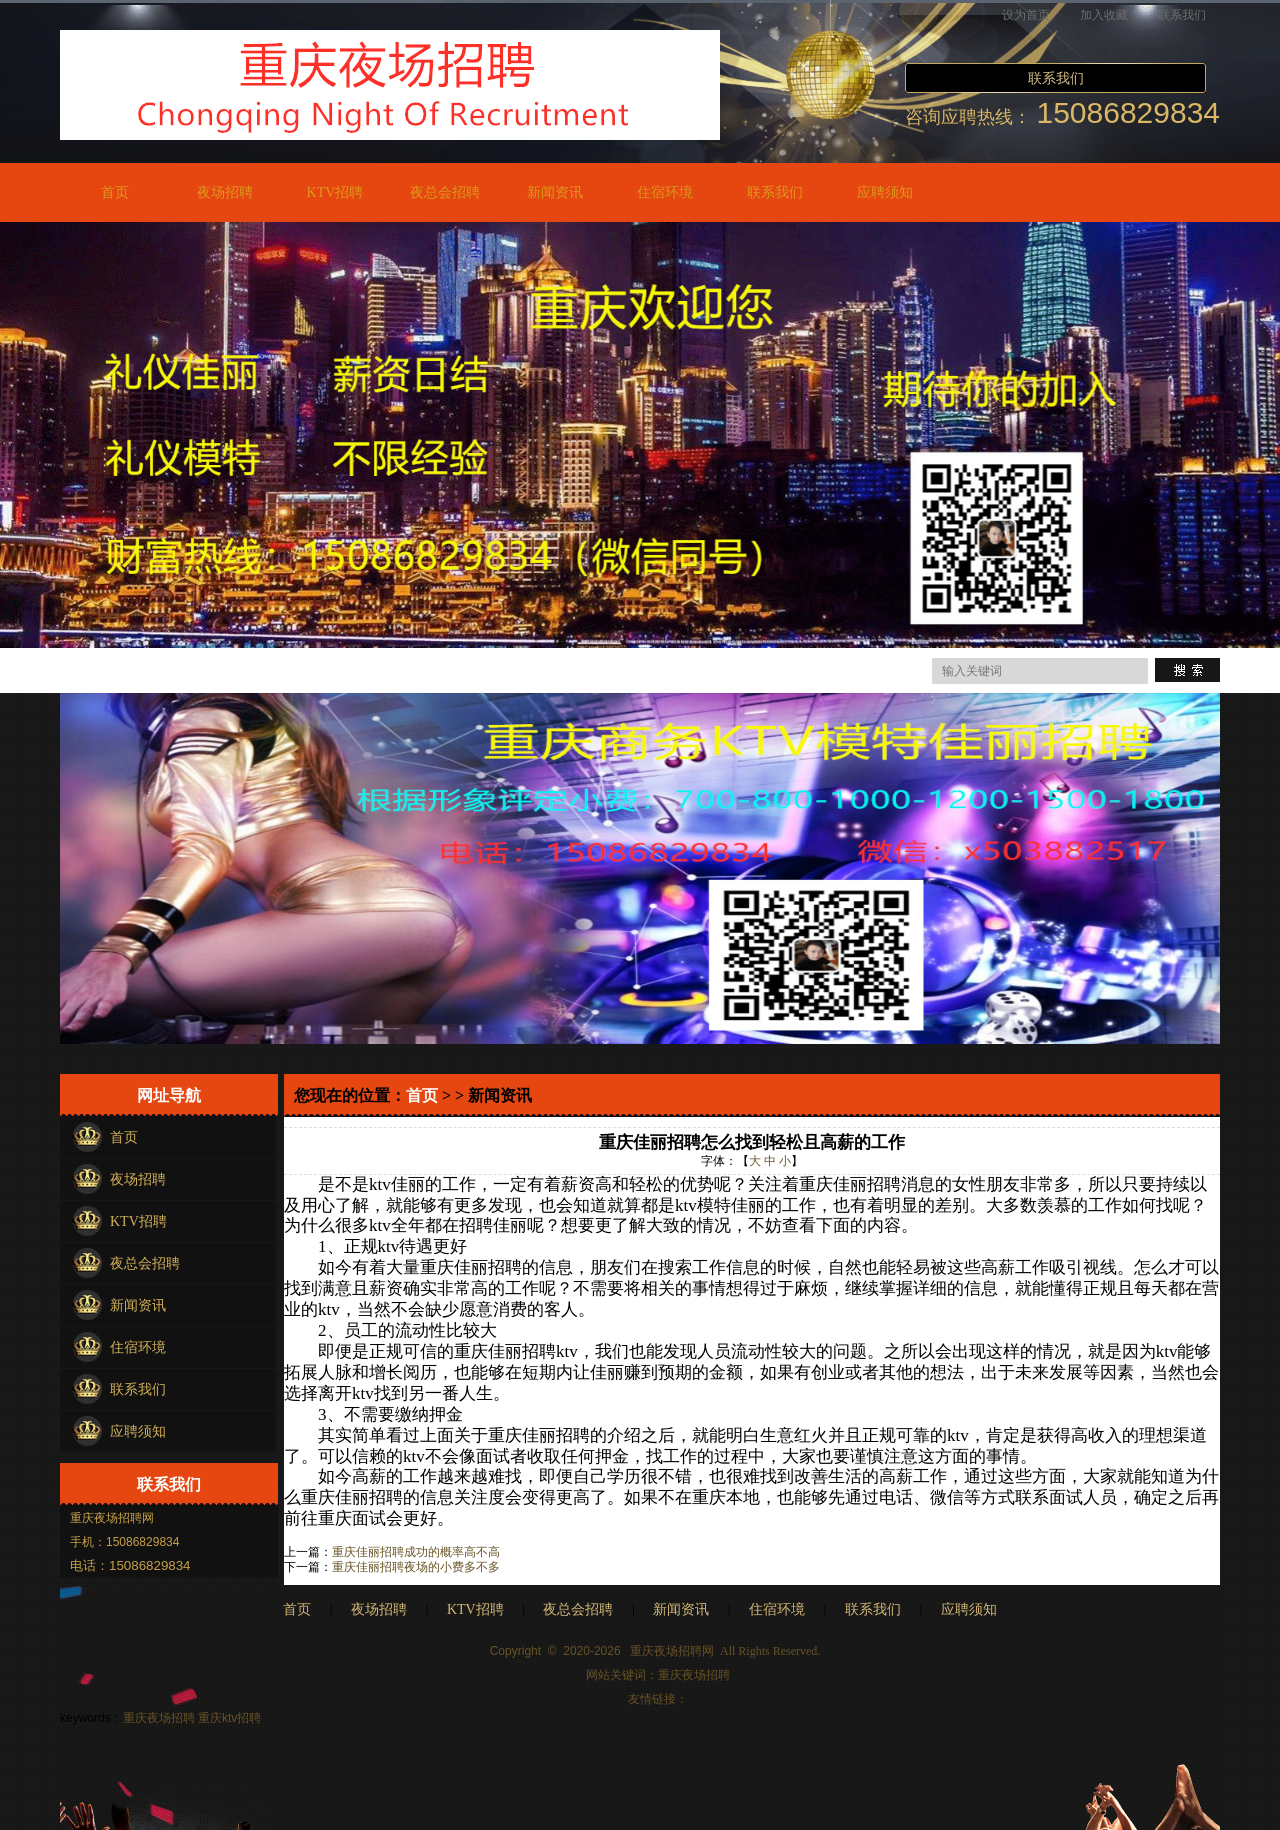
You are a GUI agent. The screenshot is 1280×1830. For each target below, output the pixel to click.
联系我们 (1182, 15)
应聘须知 (885, 192)
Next (1261, 429)
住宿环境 (665, 192)
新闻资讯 (555, 192)
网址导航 (169, 1095)
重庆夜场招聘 (694, 1675)
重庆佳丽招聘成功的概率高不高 (416, 1552)
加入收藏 (1104, 15)
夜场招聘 (225, 192)
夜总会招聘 (445, 192)
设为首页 (1026, 15)
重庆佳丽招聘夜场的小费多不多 (416, 1567)
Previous (19, 429)
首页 (115, 192)
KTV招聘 (335, 192)
